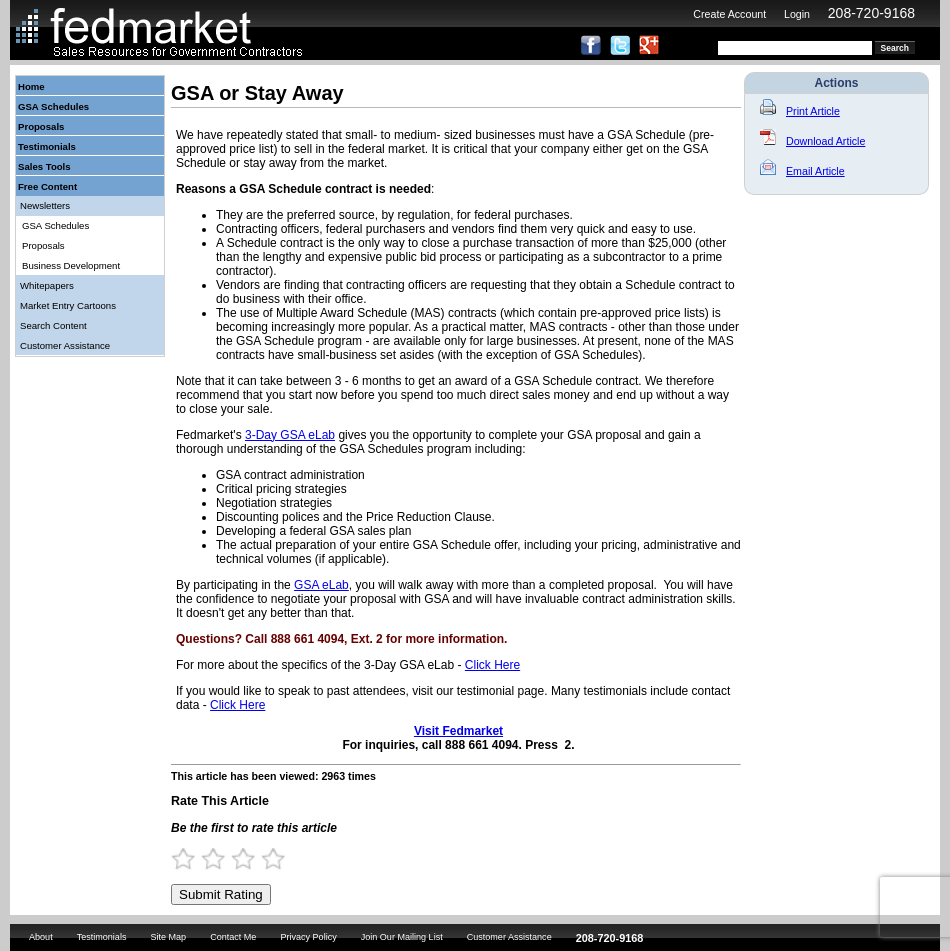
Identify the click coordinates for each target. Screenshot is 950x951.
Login (797, 14)
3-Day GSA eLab (290, 435)
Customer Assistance (65, 345)
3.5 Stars (267, 858)
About (41, 937)
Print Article (800, 111)
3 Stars (252, 858)
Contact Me (233, 937)
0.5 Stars (177, 858)
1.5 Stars (207, 858)
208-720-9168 (871, 13)
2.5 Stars (237, 858)
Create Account (729, 14)
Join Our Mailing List (402, 937)
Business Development (71, 265)
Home (31, 86)
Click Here (492, 665)
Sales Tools (44, 166)
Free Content (47, 186)
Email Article (802, 171)
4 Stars (282, 858)
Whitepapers (47, 285)
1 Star (192, 858)
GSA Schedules (53, 106)
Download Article (812, 141)
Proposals (41, 126)
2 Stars (222, 858)
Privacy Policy (308, 937)
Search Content (53, 325)
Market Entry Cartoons (68, 305)
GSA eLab (321, 585)
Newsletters (45, 205)
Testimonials (47, 146)
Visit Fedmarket (458, 731)
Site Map (168, 937)
